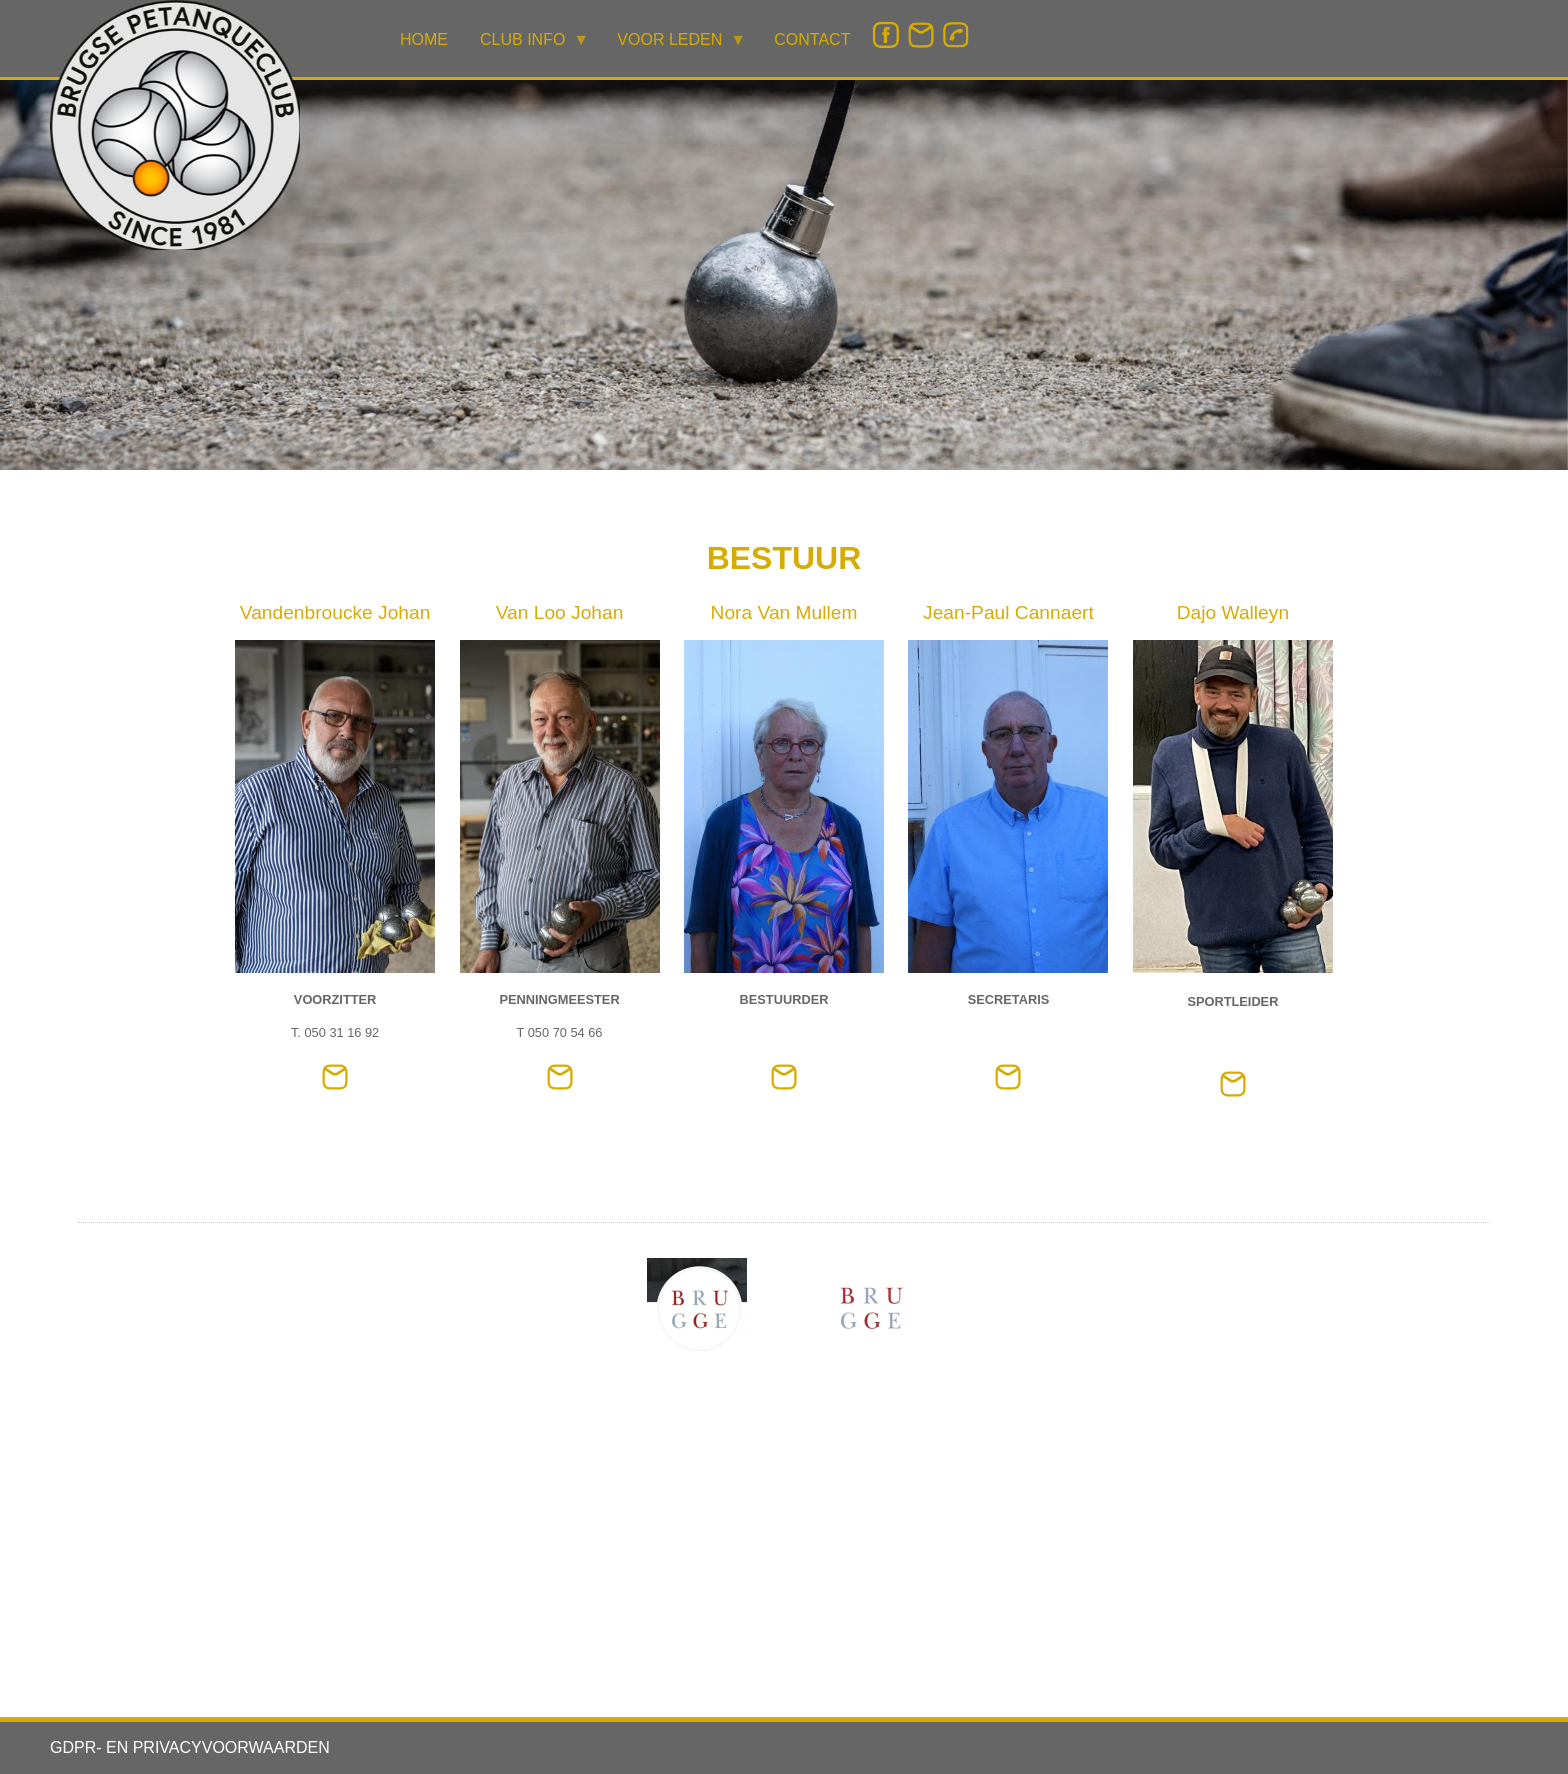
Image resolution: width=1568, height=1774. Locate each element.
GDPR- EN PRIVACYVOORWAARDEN (190, 1747)
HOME (424, 39)
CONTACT (812, 39)
